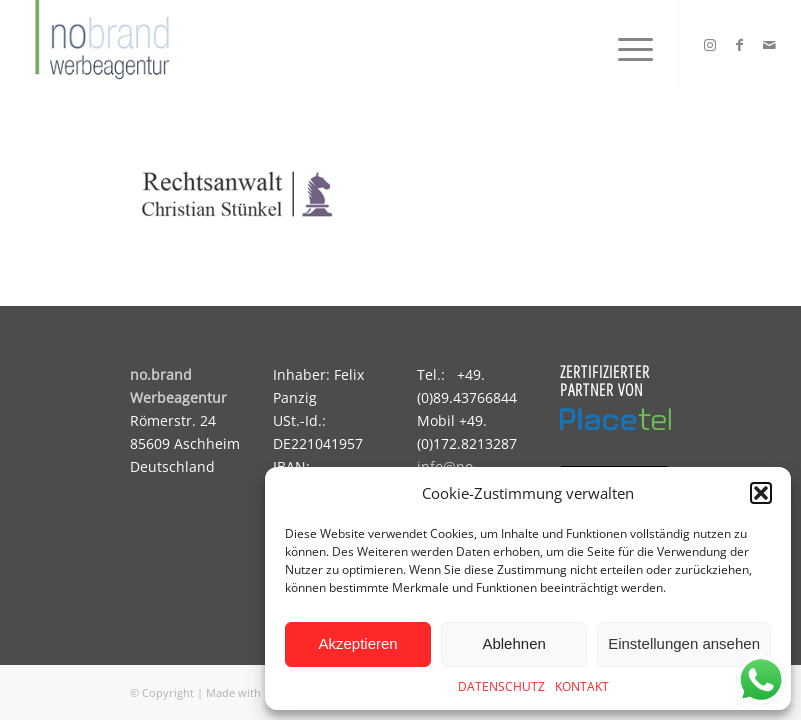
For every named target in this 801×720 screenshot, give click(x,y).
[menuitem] (625, 45)
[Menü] (625, 45)
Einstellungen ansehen (684, 643)
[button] (761, 493)
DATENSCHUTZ (501, 686)
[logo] (100, 45)
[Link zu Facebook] (740, 45)
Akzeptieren (357, 643)
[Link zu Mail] (770, 45)
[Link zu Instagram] (710, 45)
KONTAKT (582, 686)
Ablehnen (513, 643)
